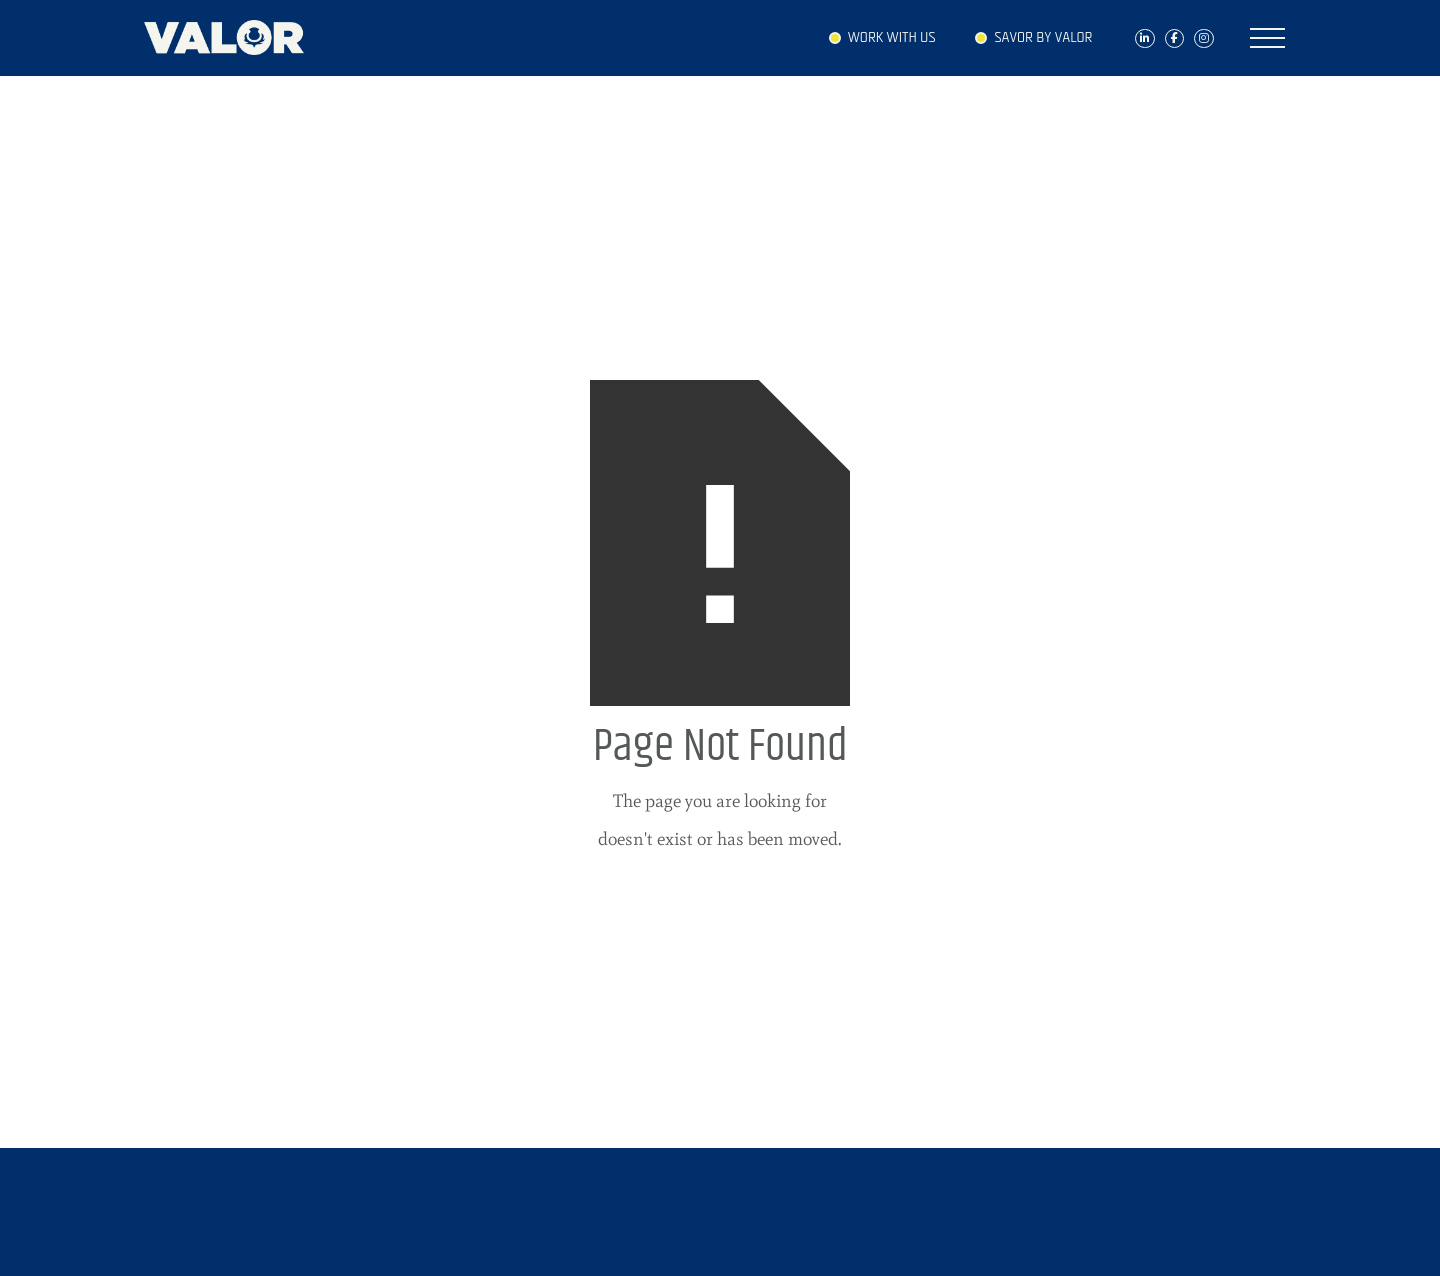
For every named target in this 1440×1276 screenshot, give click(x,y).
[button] (1267, 38)
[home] (234, 32)
